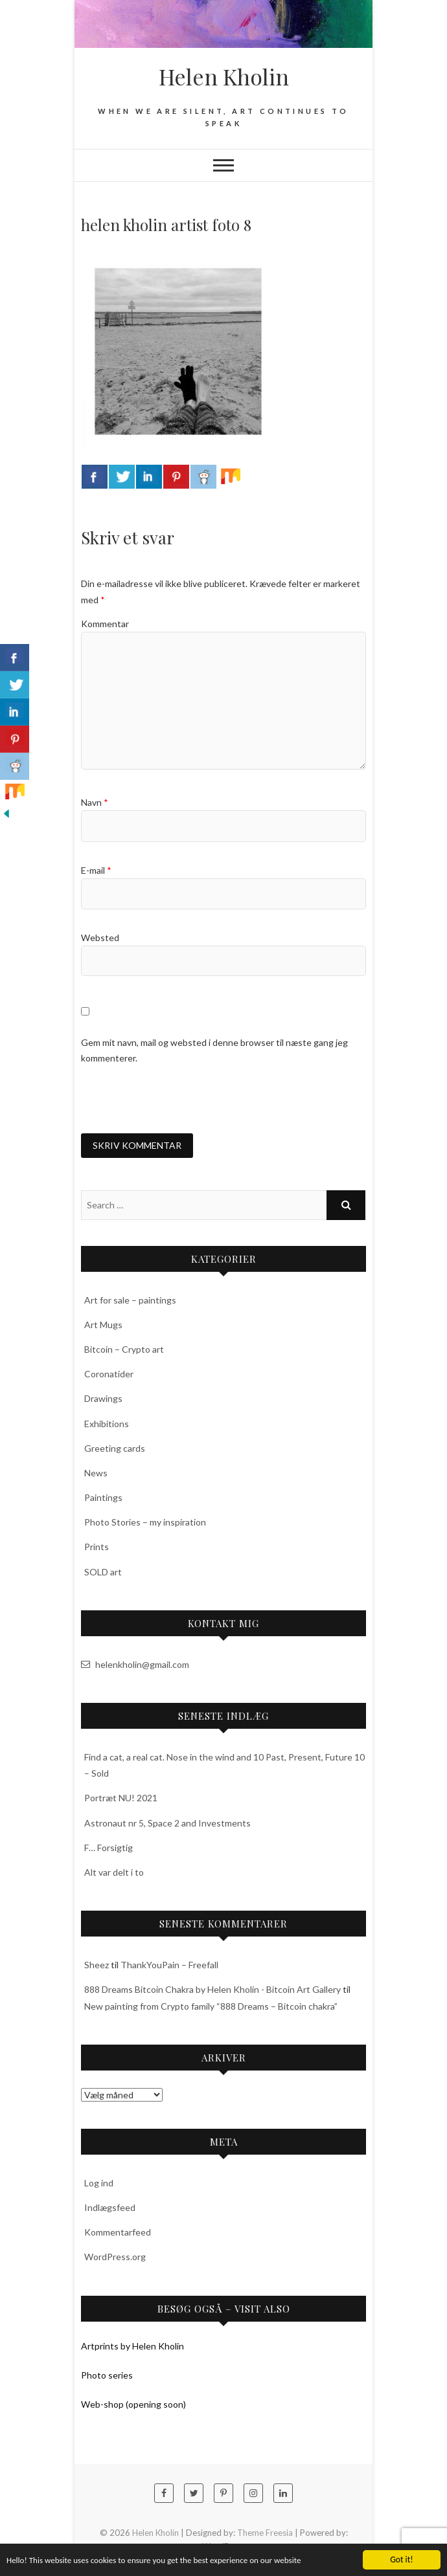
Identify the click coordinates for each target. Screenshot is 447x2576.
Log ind (98, 2182)
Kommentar (105, 623)
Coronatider (108, 1373)
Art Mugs (103, 1324)
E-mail (96, 870)
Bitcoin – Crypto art (124, 1349)
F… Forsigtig (108, 1847)
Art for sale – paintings (130, 1299)
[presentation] (179, 1099)
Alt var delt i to (114, 1872)
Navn (94, 802)
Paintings (103, 1497)
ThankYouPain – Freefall (169, 1964)
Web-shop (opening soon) (133, 2404)
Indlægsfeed (109, 2207)
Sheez (96, 1964)
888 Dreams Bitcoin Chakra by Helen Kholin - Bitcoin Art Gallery (212, 1989)
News (96, 1472)
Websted (100, 937)
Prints (96, 1546)
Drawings (103, 1398)
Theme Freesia (265, 2532)
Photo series (107, 2375)
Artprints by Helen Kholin (132, 2345)
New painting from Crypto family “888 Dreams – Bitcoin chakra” (211, 2006)
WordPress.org (115, 2256)
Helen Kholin (224, 76)
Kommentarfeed (117, 2231)
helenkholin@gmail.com (135, 1664)
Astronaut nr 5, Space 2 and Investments (167, 1822)
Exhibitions (106, 1423)
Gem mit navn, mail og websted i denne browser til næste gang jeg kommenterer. (214, 1050)
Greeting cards (114, 1448)
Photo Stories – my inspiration (145, 1521)
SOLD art (103, 1571)
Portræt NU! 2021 (120, 1797)
